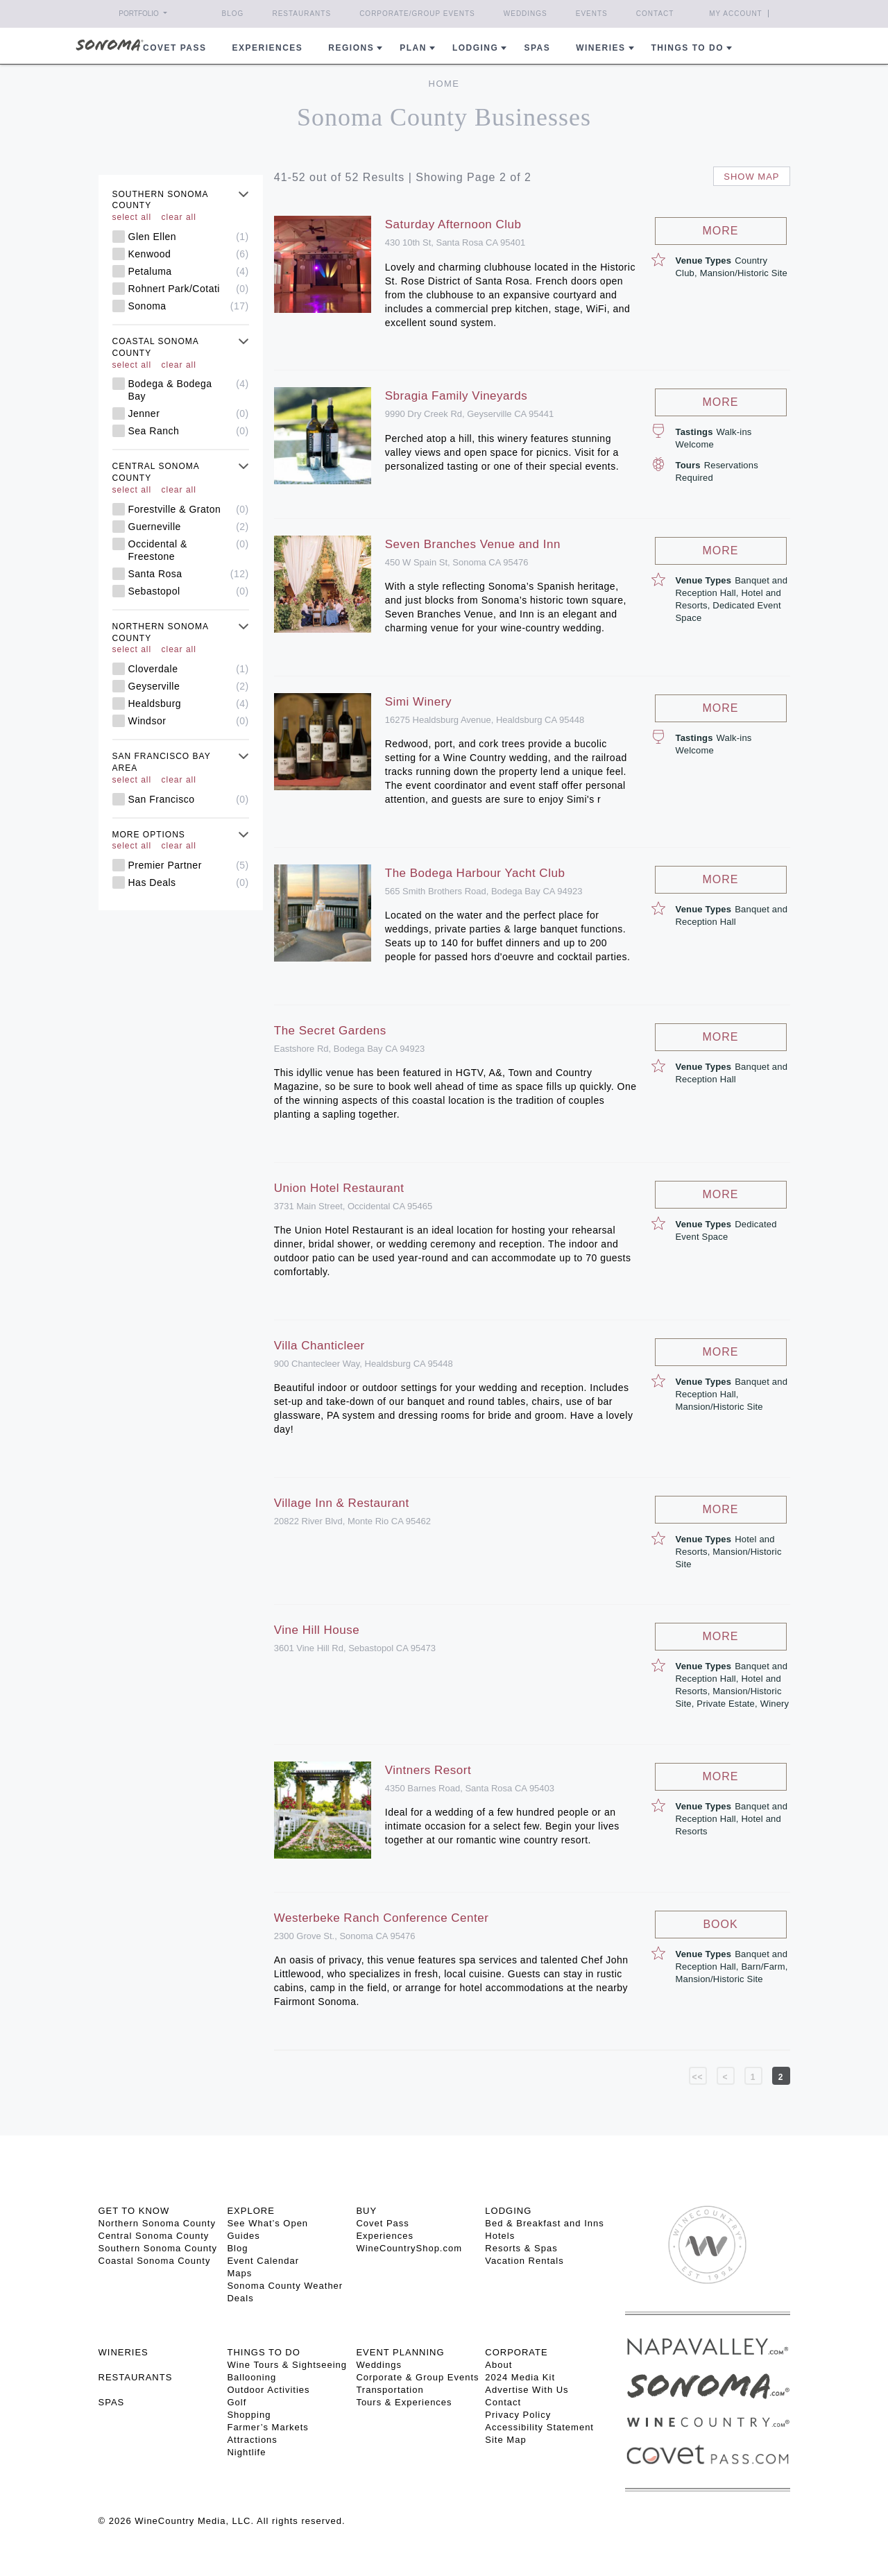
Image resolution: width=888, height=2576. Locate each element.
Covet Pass (382, 2223)
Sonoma (188, 306)
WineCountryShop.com (409, 2248)
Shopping (249, 2414)
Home (444, 83)
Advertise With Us (526, 2390)
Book (720, 1924)
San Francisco (188, 799)
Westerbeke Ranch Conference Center (381, 1918)
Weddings (525, 13)
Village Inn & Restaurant (341, 1503)
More (721, 231)
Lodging (475, 48)
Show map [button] (751, 176)
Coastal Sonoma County (155, 2260)
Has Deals (188, 882)
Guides (243, 2235)
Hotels (500, 2235)
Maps (239, 2273)
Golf (236, 2402)
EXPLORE (250, 2211)
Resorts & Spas (521, 2248)
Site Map (505, 2439)
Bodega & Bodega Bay (188, 389)
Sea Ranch (188, 431)
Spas (537, 48)
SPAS (112, 2402)
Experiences (267, 48)
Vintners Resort (428, 1770)
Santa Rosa (188, 574)
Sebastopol (188, 591)
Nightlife (246, 2452)
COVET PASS (174, 48)
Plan (413, 48)
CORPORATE (516, 2352)
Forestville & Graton (188, 509)
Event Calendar (263, 2260)
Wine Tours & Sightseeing (287, 2365)
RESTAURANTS (136, 2377)
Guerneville (188, 526)
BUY (366, 2211)
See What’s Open (267, 2223)
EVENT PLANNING (400, 2352)
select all (132, 217)
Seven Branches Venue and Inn (473, 544)
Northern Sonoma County (157, 2223)
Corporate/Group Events (417, 13)
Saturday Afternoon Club (453, 224)
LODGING (508, 2211)
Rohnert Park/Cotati (188, 288)
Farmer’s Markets (267, 2427)
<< (697, 2077)
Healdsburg (188, 703)
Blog (233, 13)
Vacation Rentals (524, 2260)
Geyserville (188, 686)
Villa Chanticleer (319, 1345)
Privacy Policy (518, 2414)
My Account (735, 13)
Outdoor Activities (268, 2390)
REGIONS (351, 48)
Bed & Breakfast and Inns (544, 2223)
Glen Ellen (188, 236)
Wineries (600, 48)
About (498, 2365)
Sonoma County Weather (285, 2285)
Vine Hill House (316, 1630)
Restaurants (301, 13)
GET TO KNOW (134, 2211)
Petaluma (188, 271)
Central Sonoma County (154, 2235)
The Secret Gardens (330, 1030)
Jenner (188, 413)
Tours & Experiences (404, 2402)
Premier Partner (188, 865)
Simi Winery (418, 701)
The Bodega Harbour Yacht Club (475, 873)
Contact (655, 13)
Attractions (252, 2439)
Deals (240, 2298)
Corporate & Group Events (417, 2377)
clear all (179, 217)
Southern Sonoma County (158, 2248)
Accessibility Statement (539, 2427)
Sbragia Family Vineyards (456, 395)
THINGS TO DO (263, 2352)
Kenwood (188, 254)
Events (592, 13)
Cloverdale (188, 669)
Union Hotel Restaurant (339, 1188)
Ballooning (251, 2377)
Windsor (188, 721)
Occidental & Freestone (188, 550)
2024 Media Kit (520, 2377)
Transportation (389, 2390)
